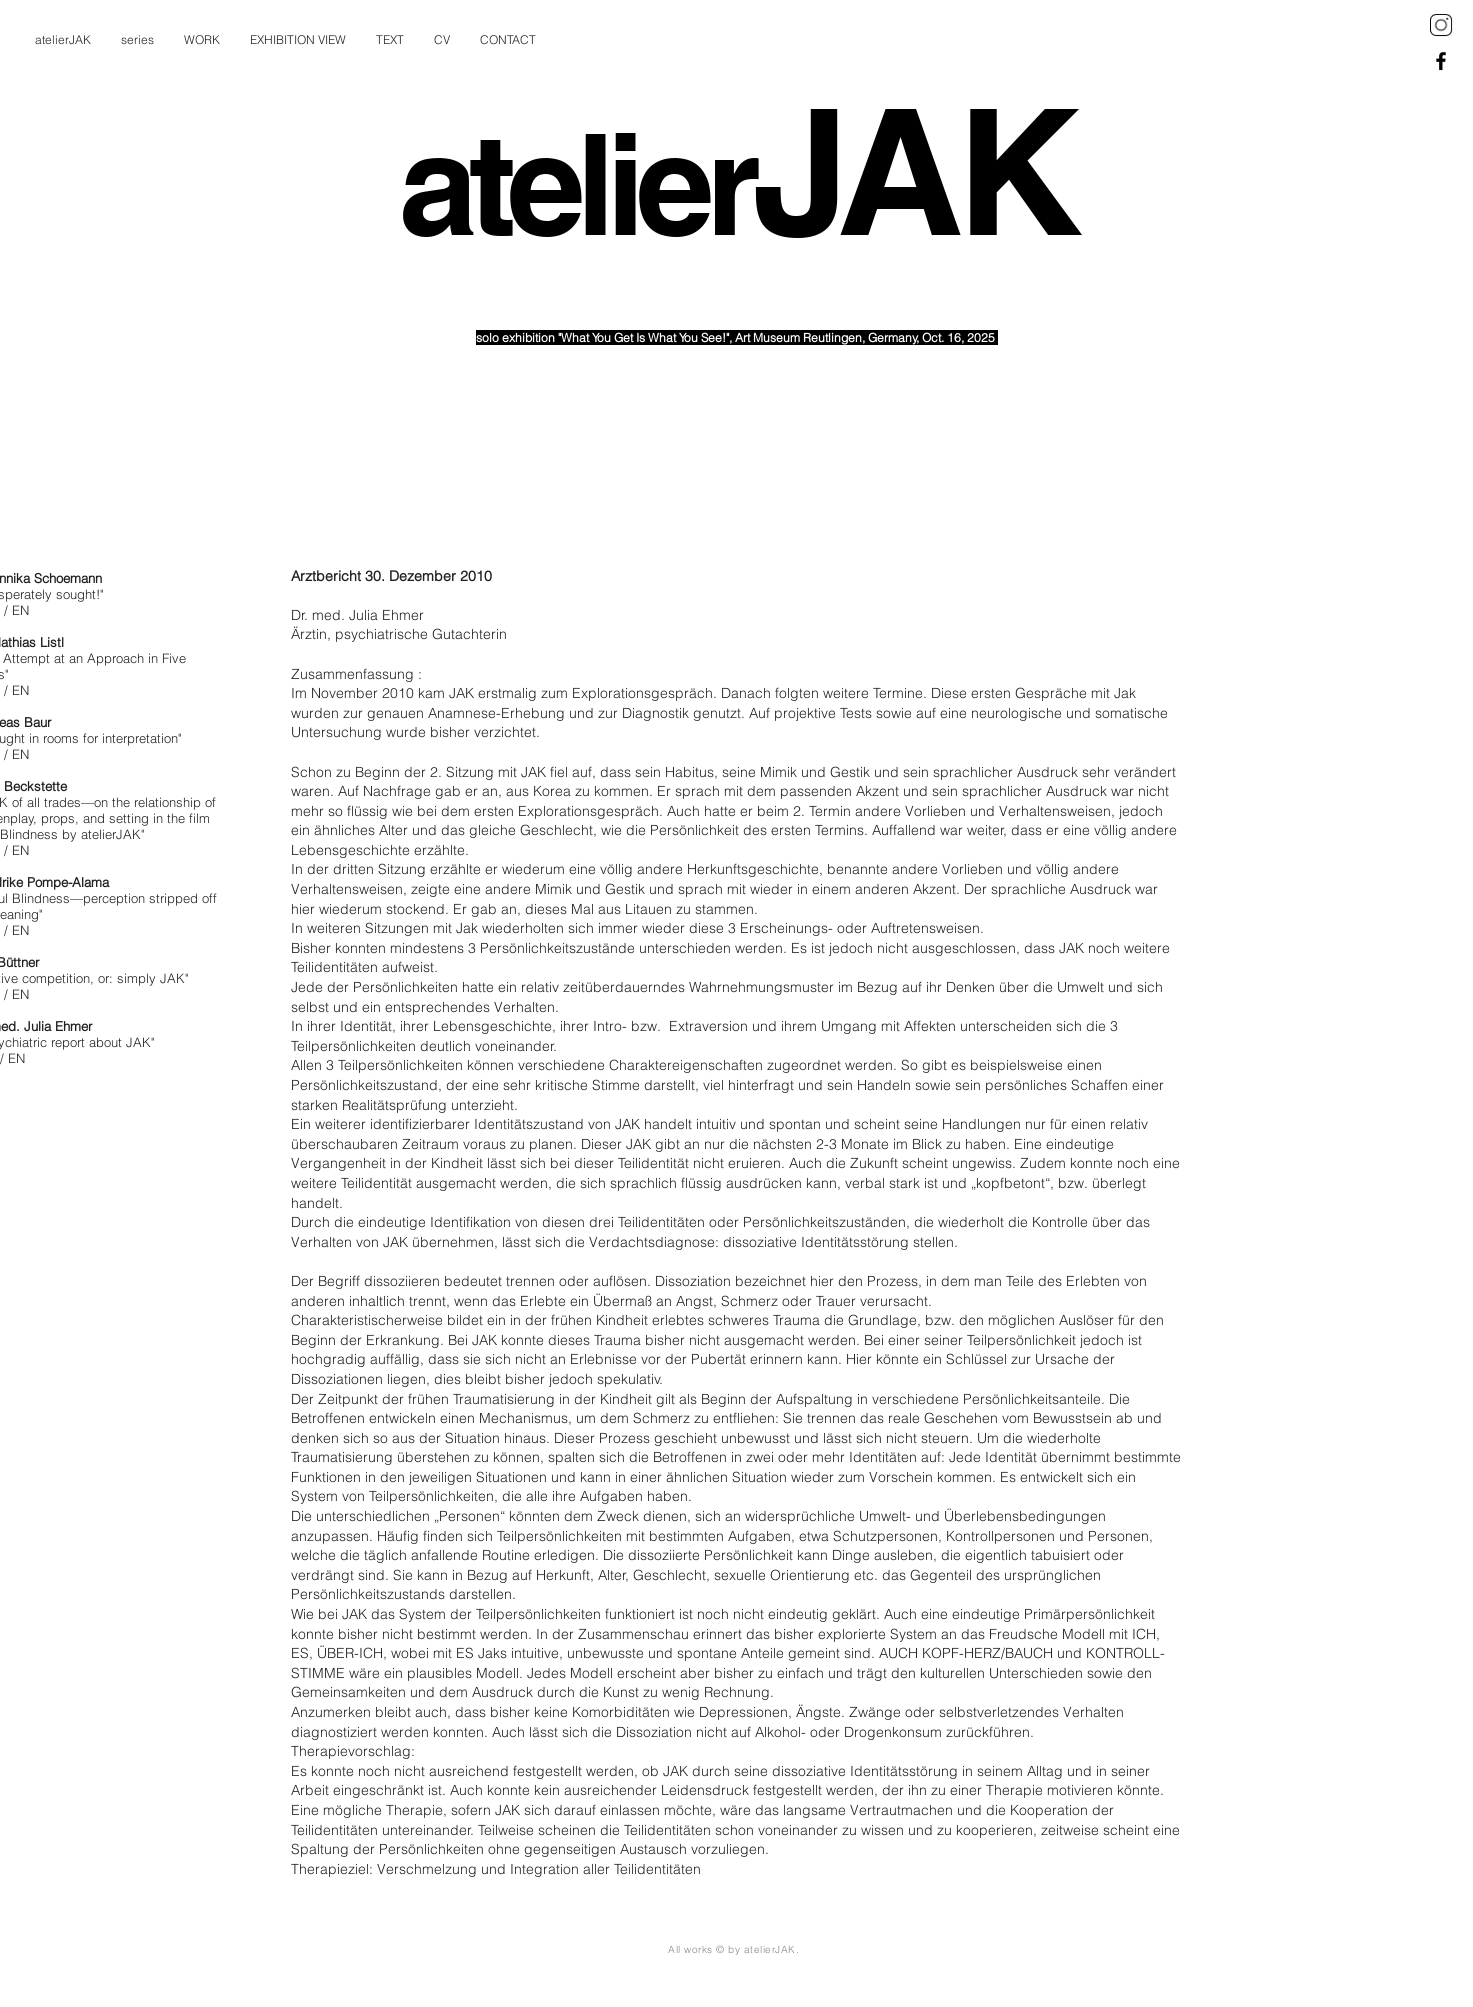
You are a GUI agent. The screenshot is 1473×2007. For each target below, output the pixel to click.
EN (20, 610)
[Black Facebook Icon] (1441, 61)
